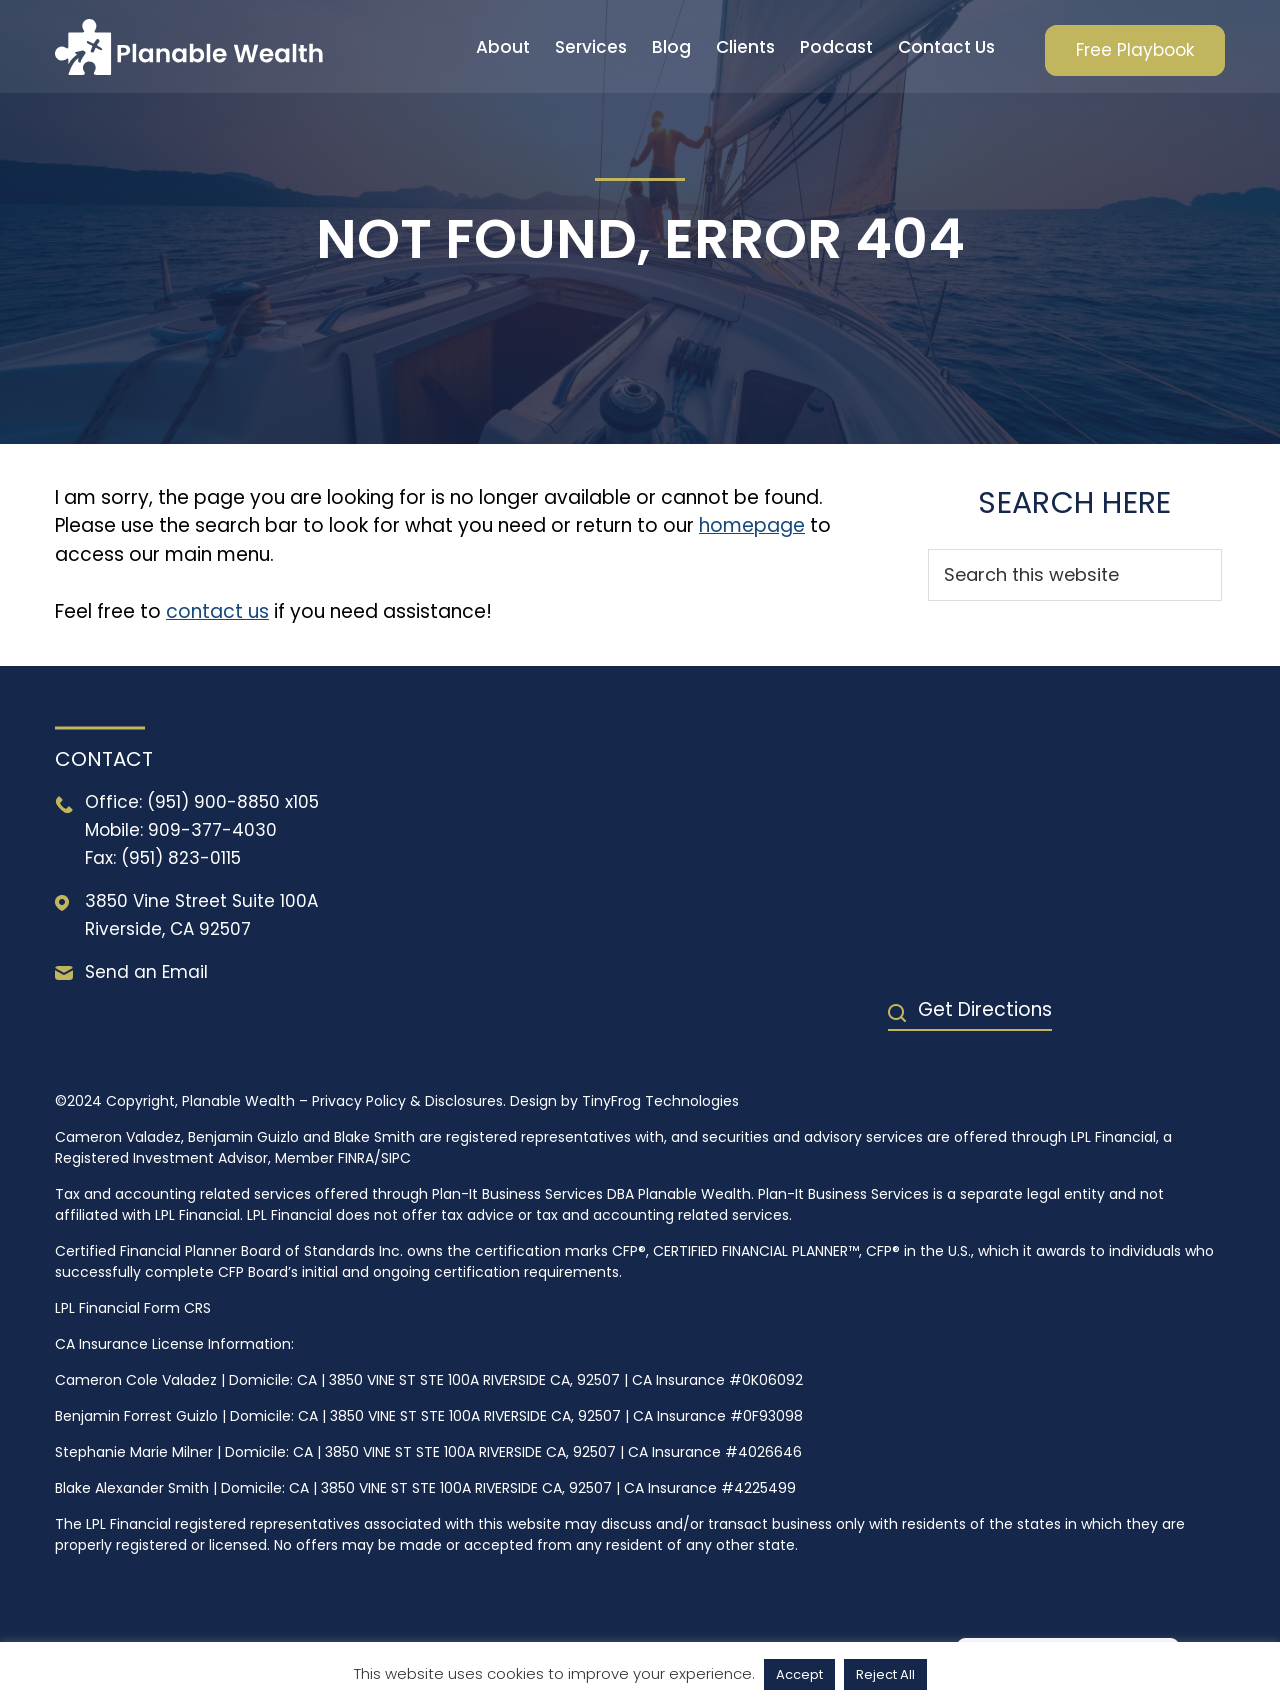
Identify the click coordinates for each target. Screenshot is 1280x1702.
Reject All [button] (885, 1674)
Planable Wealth (189, 46)
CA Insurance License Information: (174, 1344)
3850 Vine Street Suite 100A (201, 901)
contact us (217, 611)
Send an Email (146, 972)
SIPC (396, 1158)
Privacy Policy (359, 1101)
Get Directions (985, 1009)
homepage (752, 525)
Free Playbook (1135, 50)
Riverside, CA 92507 (168, 929)
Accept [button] (799, 1674)
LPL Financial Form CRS (133, 1308)
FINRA (356, 1158)
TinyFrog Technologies (660, 1101)
